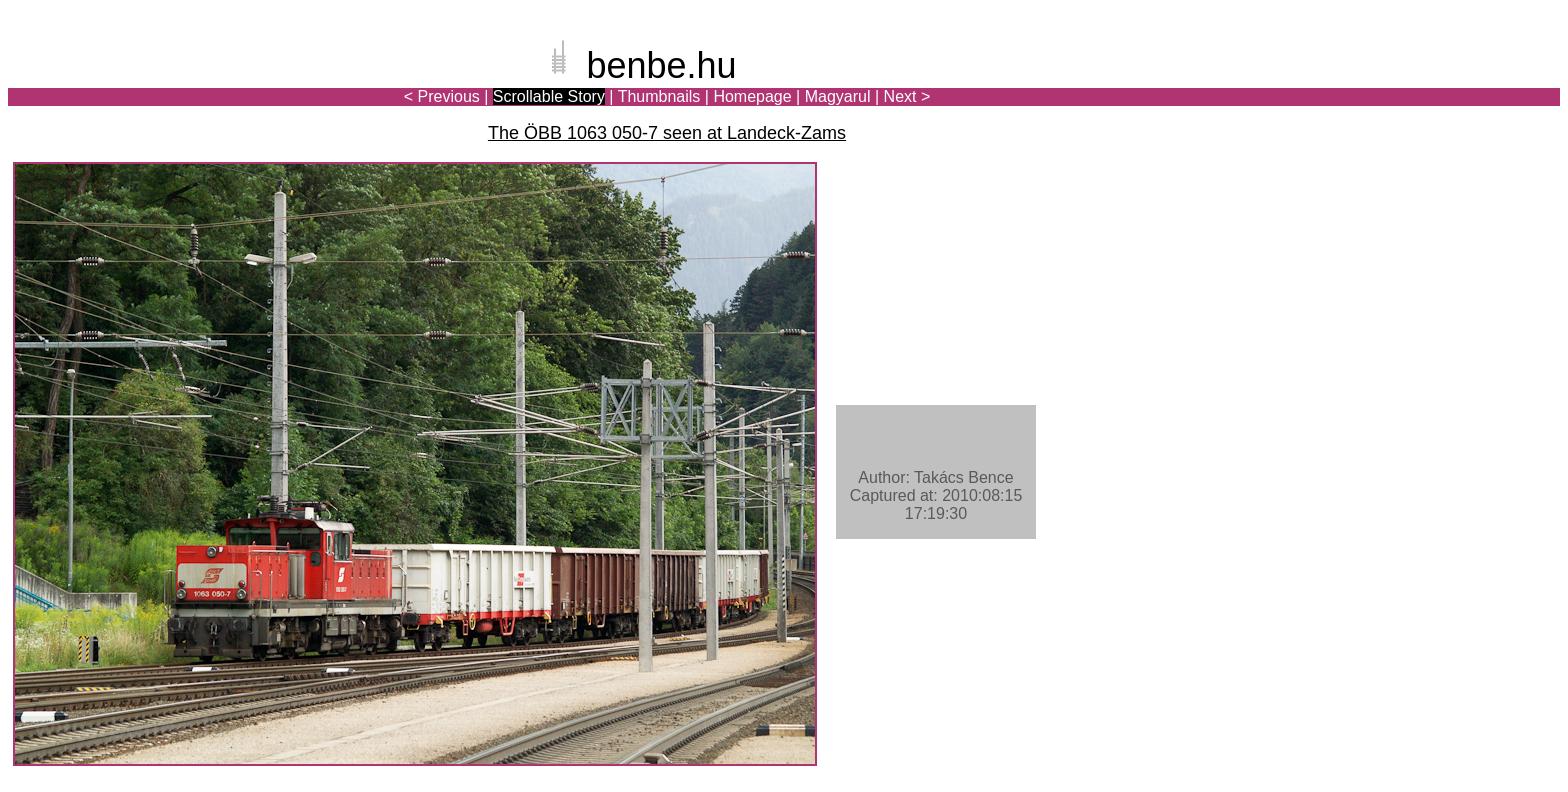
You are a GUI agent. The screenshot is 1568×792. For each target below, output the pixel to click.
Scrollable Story (549, 96)
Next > (907, 96)
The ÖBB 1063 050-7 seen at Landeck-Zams (667, 133)
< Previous (442, 96)
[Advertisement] (1443, 84)
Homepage (752, 96)
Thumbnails (659, 96)
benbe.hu (661, 65)
